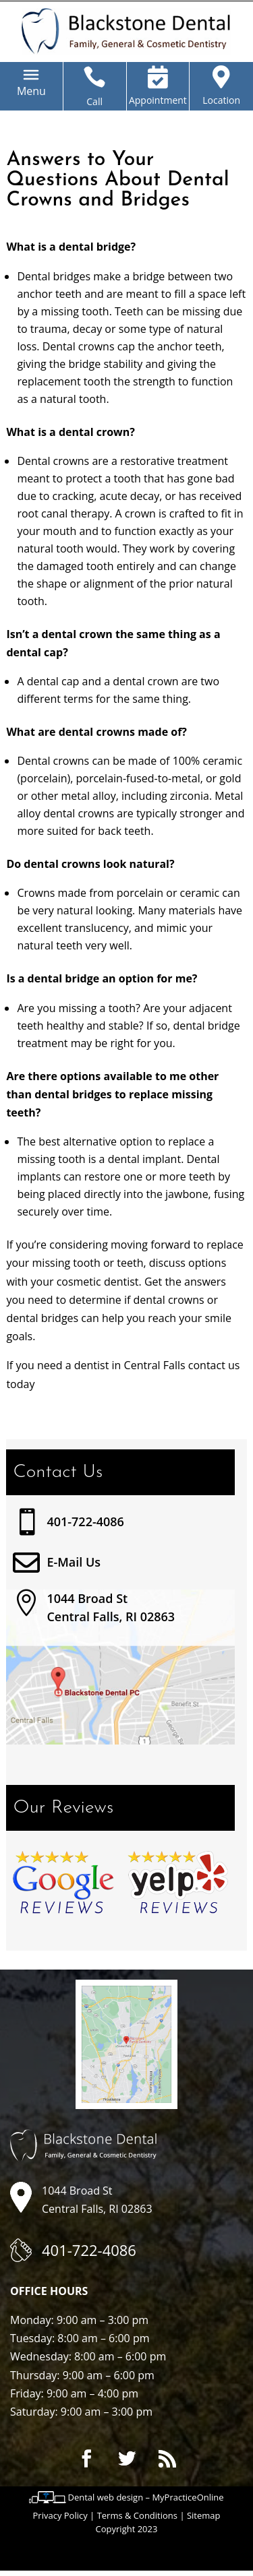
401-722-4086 (85, 1521)
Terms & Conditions (137, 2515)
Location (221, 100)
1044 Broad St (87, 1598)
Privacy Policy (60, 2515)
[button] (31, 90)
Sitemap (204, 2515)
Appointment (158, 100)
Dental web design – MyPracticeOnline (145, 2497)
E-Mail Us (74, 1562)
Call (94, 101)
